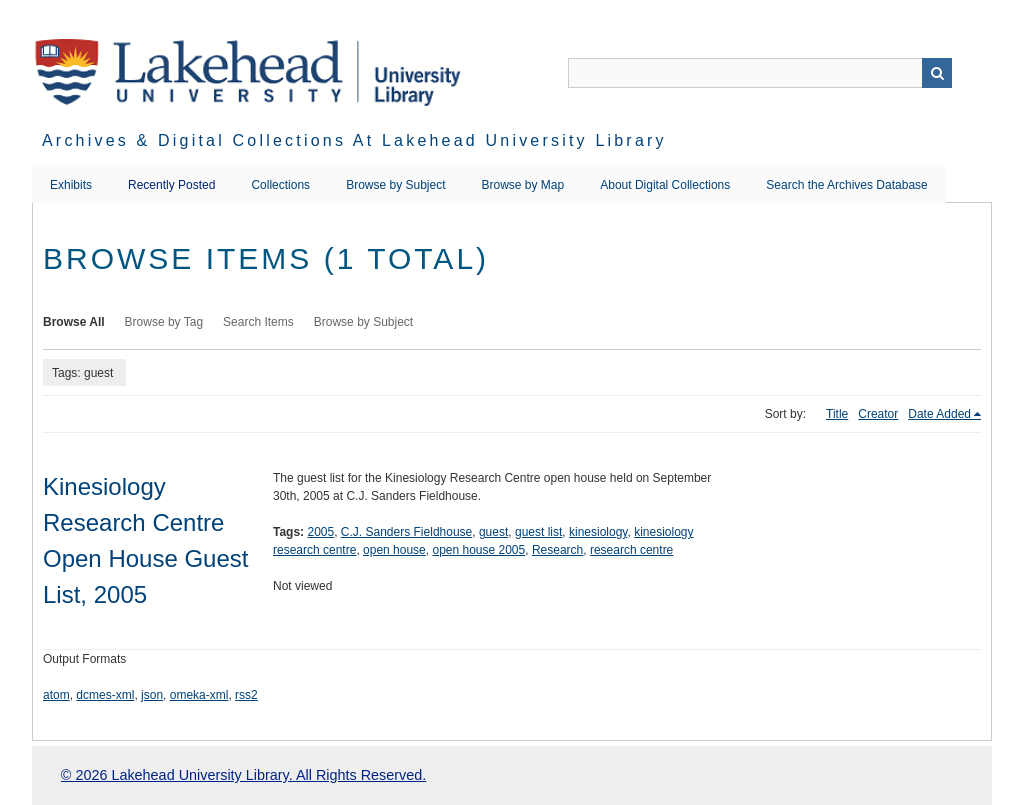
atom (56, 695)
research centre (631, 550)
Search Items (258, 322)
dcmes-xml (105, 695)
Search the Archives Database (846, 185)
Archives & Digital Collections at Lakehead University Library (354, 140)
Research (557, 550)
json (152, 695)
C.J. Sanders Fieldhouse (406, 532)
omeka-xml (199, 695)
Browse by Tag (164, 322)
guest (493, 532)
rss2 (246, 695)
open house (394, 550)
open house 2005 (478, 550)
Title (837, 414)
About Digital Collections (665, 185)
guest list (538, 532)
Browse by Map (523, 185)
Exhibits (71, 185)
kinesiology (598, 532)
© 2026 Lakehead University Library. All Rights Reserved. (243, 775)
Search (937, 73)
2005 (320, 532)
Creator (878, 414)
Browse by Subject (395, 185)
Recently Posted (171, 185)
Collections (280, 185)
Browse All (74, 322)
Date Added (939, 414)
